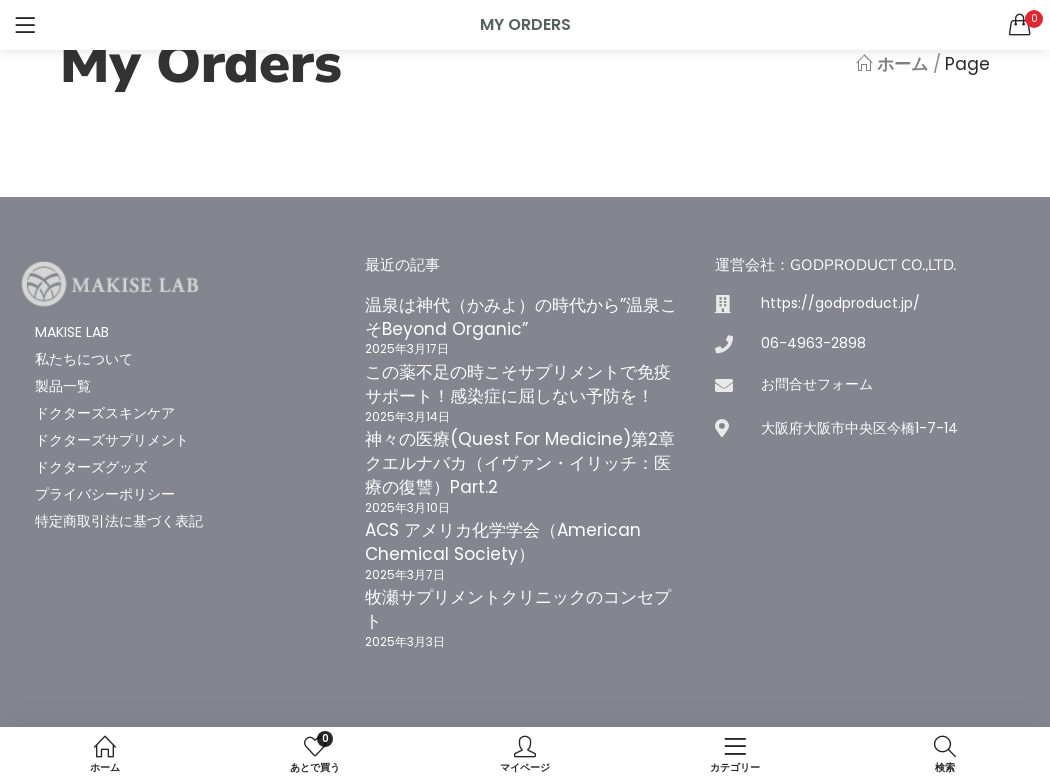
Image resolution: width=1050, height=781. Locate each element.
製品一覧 (63, 386)
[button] (1020, 25)
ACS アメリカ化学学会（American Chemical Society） (503, 542)
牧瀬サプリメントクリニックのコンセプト (518, 609)
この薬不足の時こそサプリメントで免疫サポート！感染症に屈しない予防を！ (518, 384)
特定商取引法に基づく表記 (119, 521)
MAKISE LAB (72, 332)
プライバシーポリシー (105, 494)
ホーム (892, 64)
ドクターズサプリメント (112, 440)
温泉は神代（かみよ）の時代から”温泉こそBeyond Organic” (521, 317)
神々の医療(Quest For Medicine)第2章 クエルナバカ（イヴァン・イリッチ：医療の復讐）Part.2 (528, 463)
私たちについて (84, 359)
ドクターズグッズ (91, 467)
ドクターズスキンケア (105, 413)
